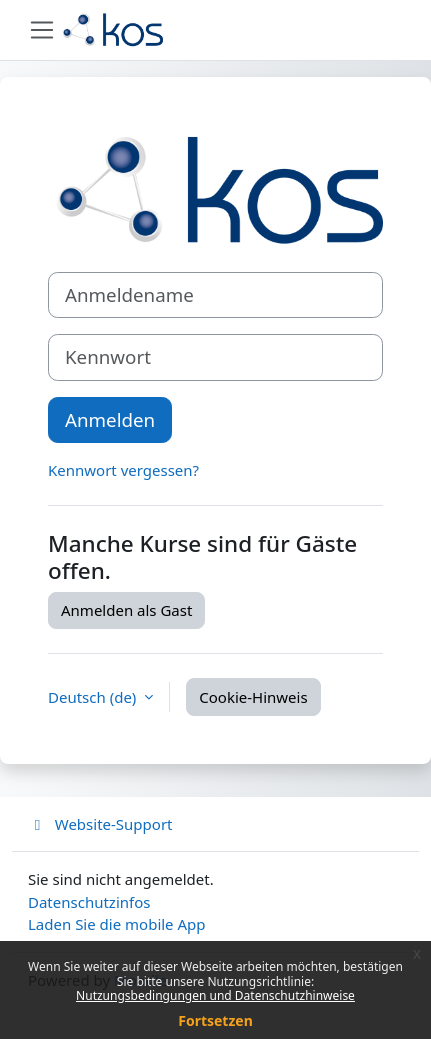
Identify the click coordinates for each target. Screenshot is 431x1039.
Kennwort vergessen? (123, 470)
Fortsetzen (215, 1020)
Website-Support (100, 824)
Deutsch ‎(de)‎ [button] (94, 697)
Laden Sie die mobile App (117, 924)
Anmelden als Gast (126, 610)
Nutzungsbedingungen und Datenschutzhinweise (215, 995)
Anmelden (110, 419)
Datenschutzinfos (89, 902)
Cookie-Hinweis (253, 697)
